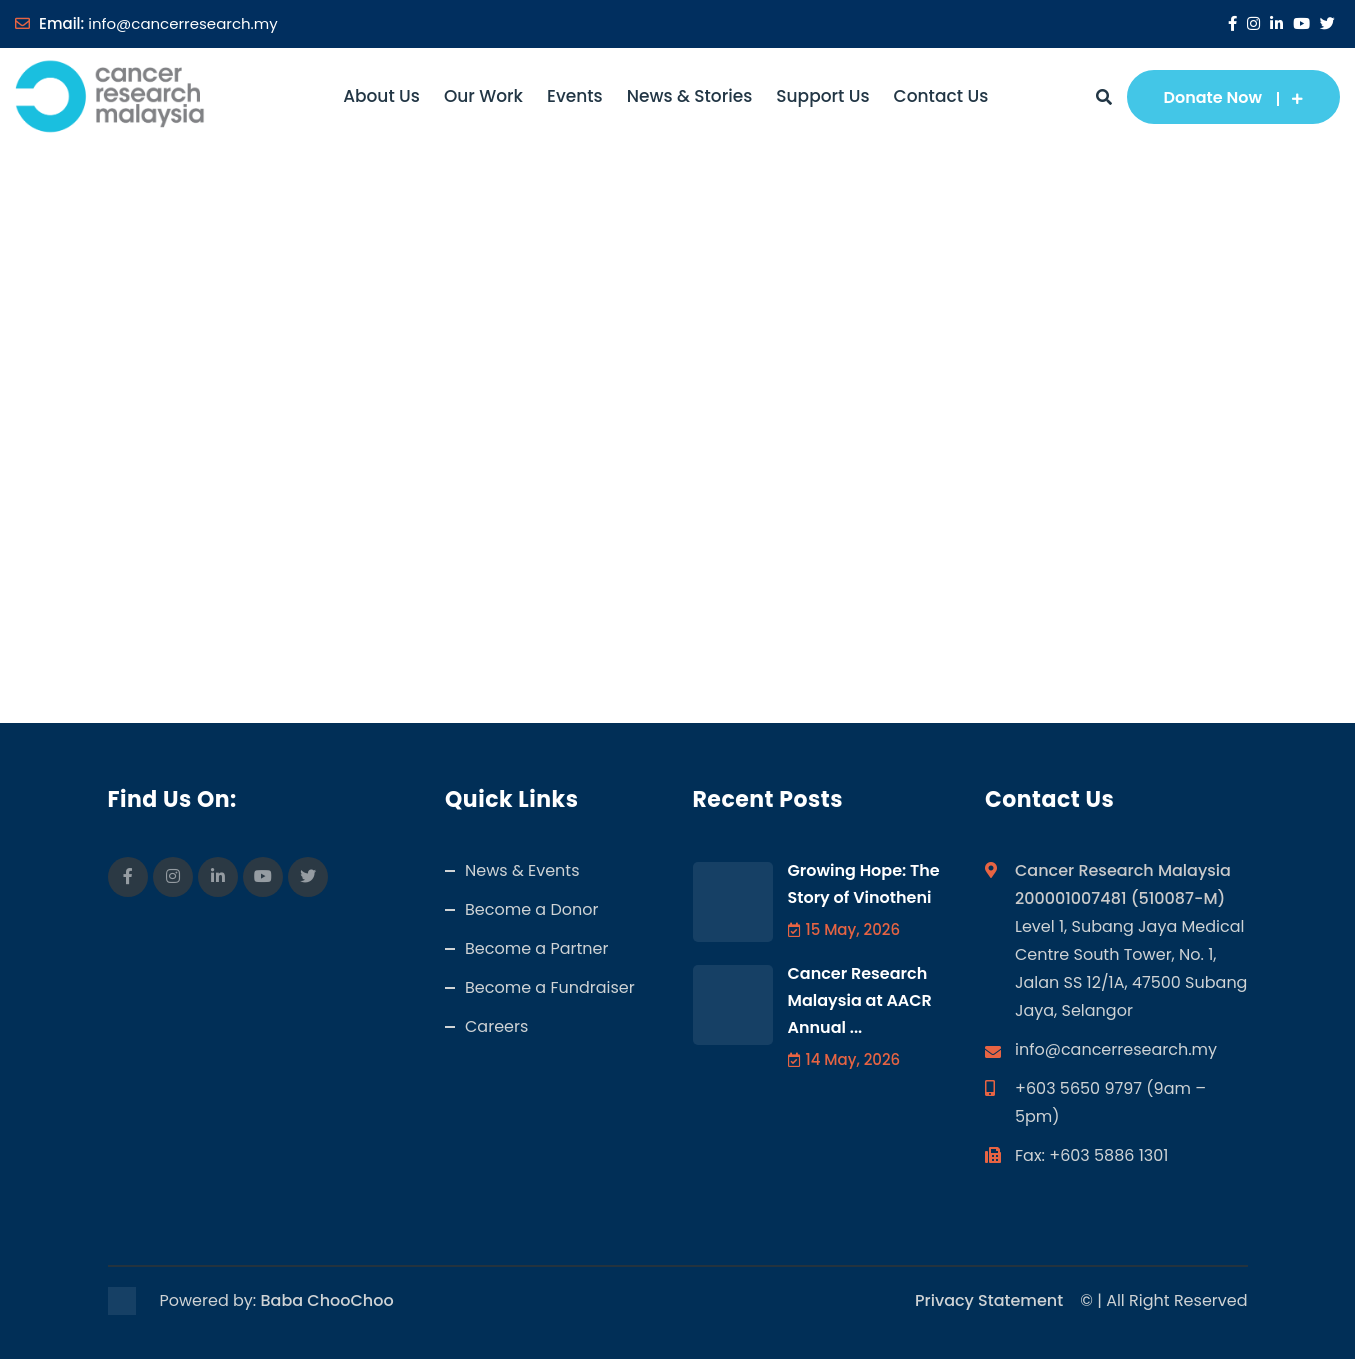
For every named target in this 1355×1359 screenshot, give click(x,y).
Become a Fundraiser (550, 987)
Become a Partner (536, 948)
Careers (496, 1026)
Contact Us (941, 96)
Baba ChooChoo (327, 1300)
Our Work (483, 96)
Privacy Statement (989, 1300)
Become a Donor (531, 909)
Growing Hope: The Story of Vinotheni (864, 884)
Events (575, 96)
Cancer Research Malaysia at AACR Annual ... (860, 1000)
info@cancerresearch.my (182, 23)
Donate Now (1233, 97)
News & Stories (690, 96)
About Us (381, 96)
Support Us (822, 96)
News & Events (522, 870)
